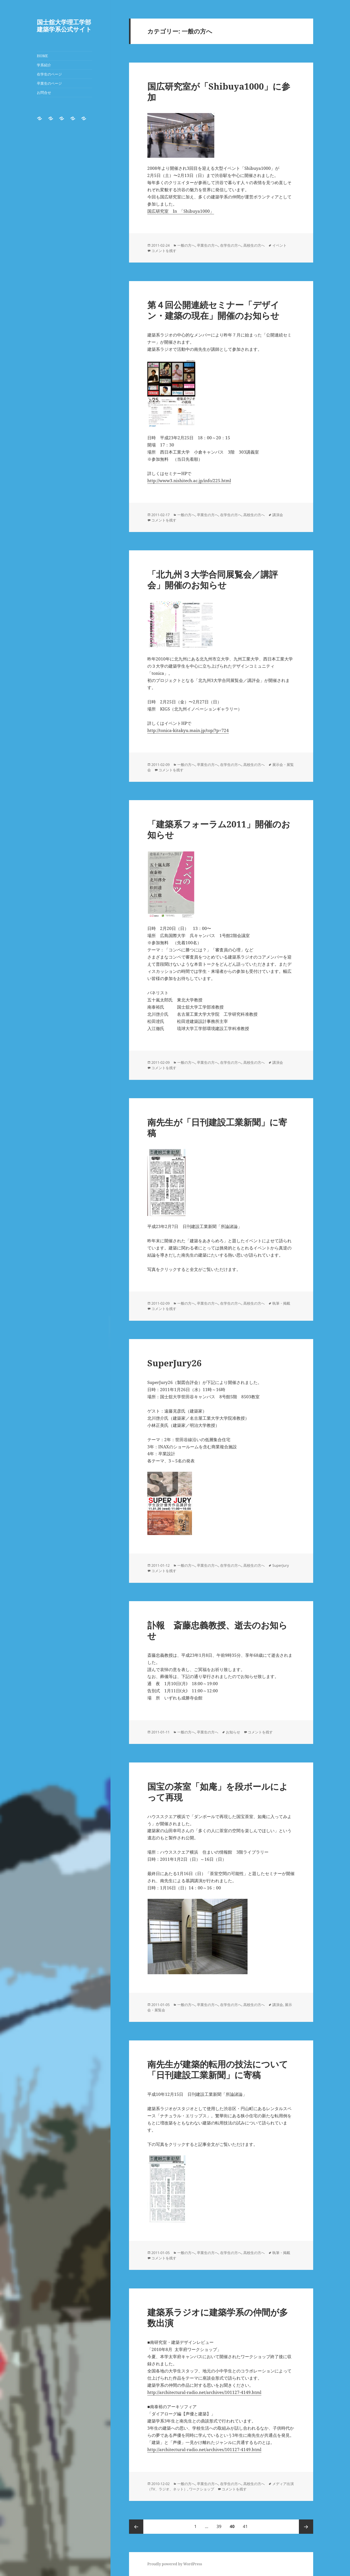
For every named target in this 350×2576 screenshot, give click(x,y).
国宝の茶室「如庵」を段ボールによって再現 (217, 1791)
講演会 (277, 514)
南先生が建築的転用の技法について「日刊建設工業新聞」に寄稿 (217, 2069)
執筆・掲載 (281, 1303)
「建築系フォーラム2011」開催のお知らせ (218, 829)
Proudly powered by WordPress (174, 2563)
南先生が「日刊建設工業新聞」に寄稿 (217, 1127)
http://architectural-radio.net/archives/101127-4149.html (204, 2392)
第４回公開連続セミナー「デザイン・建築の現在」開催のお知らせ (213, 310)
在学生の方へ (231, 245)
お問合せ (44, 92)
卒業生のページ (49, 83)
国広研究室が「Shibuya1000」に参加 (218, 91)
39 (218, 2526)
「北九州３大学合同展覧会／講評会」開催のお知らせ (212, 579)
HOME (42, 55)
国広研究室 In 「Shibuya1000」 (180, 211)
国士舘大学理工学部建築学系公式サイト (64, 25)
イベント (279, 245)
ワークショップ (201, 2489)
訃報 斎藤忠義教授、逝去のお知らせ (217, 1630)
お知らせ (233, 1732)
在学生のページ (49, 74)
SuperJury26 (174, 1363)
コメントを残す (163, 250)
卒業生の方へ (207, 245)
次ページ (306, 2526)
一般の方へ (186, 245)
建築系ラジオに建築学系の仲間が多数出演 (217, 2317)
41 (245, 2526)
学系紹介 (44, 65)
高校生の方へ (254, 245)
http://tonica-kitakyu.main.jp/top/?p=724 (188, 730)
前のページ (136, 2526)
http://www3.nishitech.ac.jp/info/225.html (189, 481)
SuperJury (280, 1565)
